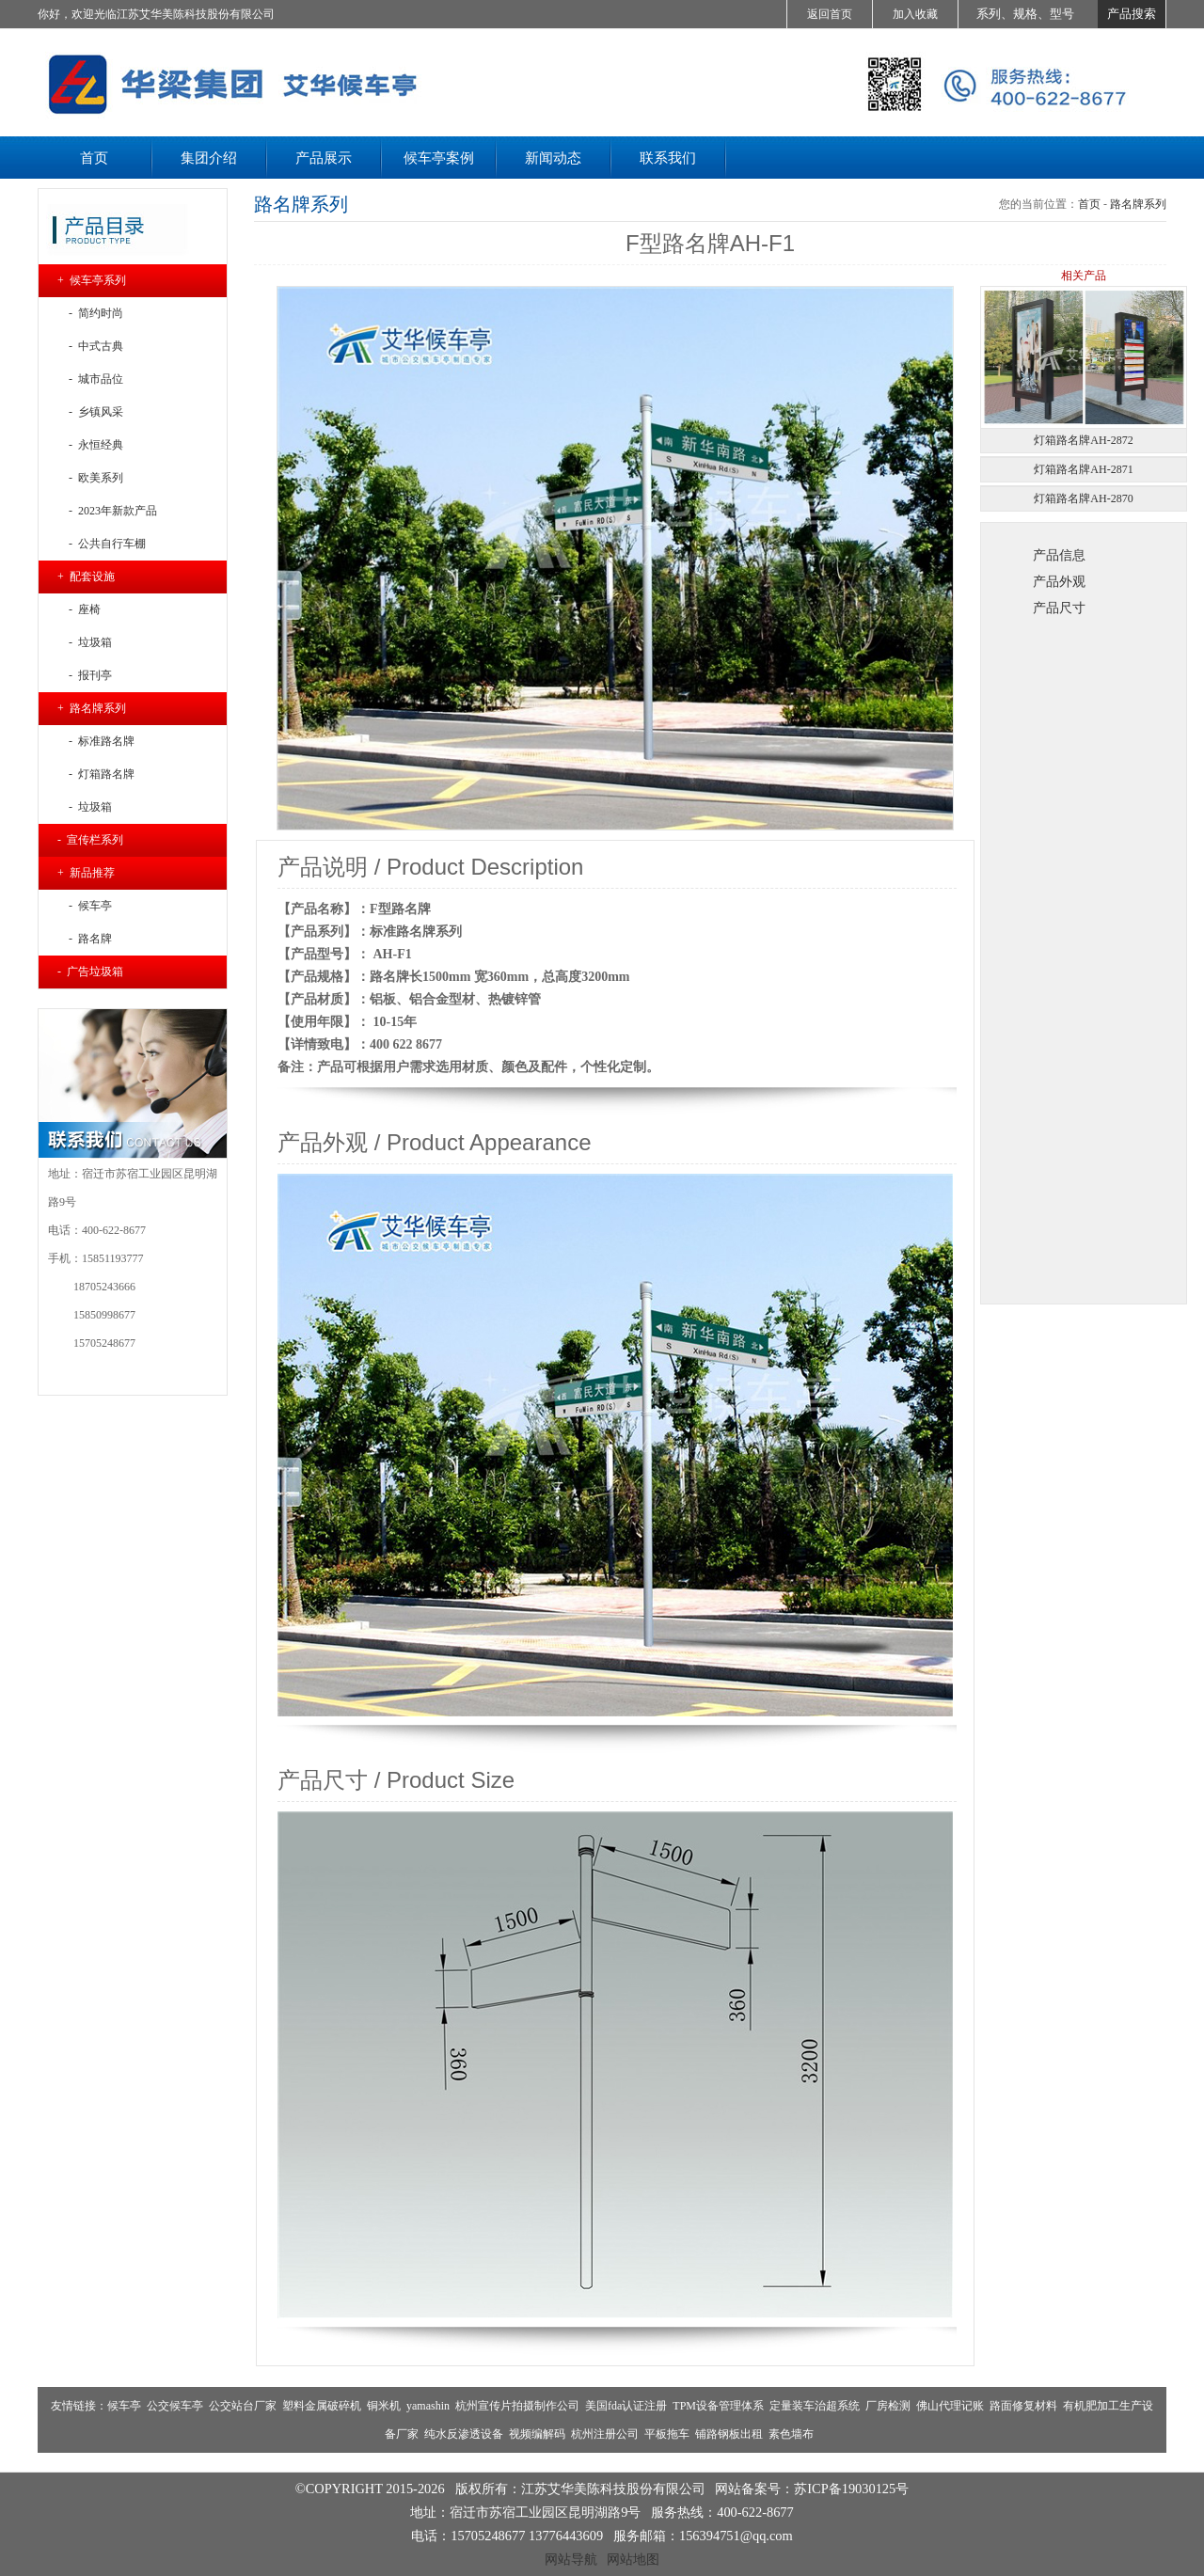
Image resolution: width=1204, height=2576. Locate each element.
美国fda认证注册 (626, 2405)
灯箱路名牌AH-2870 (1083, 498)
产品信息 (1059, 554)
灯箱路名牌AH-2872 (1083, 440)
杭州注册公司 (605, 2434)
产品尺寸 (1059, 607)
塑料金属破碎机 (321, 2405)
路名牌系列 (1138, 204)
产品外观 (1059, 581)
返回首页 (829, 14)
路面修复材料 (1023, 2405)
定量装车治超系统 (814, 2405)
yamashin (428, 2405)
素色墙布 (791, 2434)
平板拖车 (666, 2434)
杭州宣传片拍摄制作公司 (517, 2405)
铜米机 (384, 2405)
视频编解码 (537, 2434)
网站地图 (633, 2559)
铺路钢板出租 (729, 2434)
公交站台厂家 (243, 2405)
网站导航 (571, 2559)
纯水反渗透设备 (463, 2434)
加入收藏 (915, 14)
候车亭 (124, 2405)
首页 (1089, 204)
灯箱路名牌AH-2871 (1083, 469)
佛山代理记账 (950, 2405)
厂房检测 (888, 2405)
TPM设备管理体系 (718, 2405)
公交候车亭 (175, 2405)
